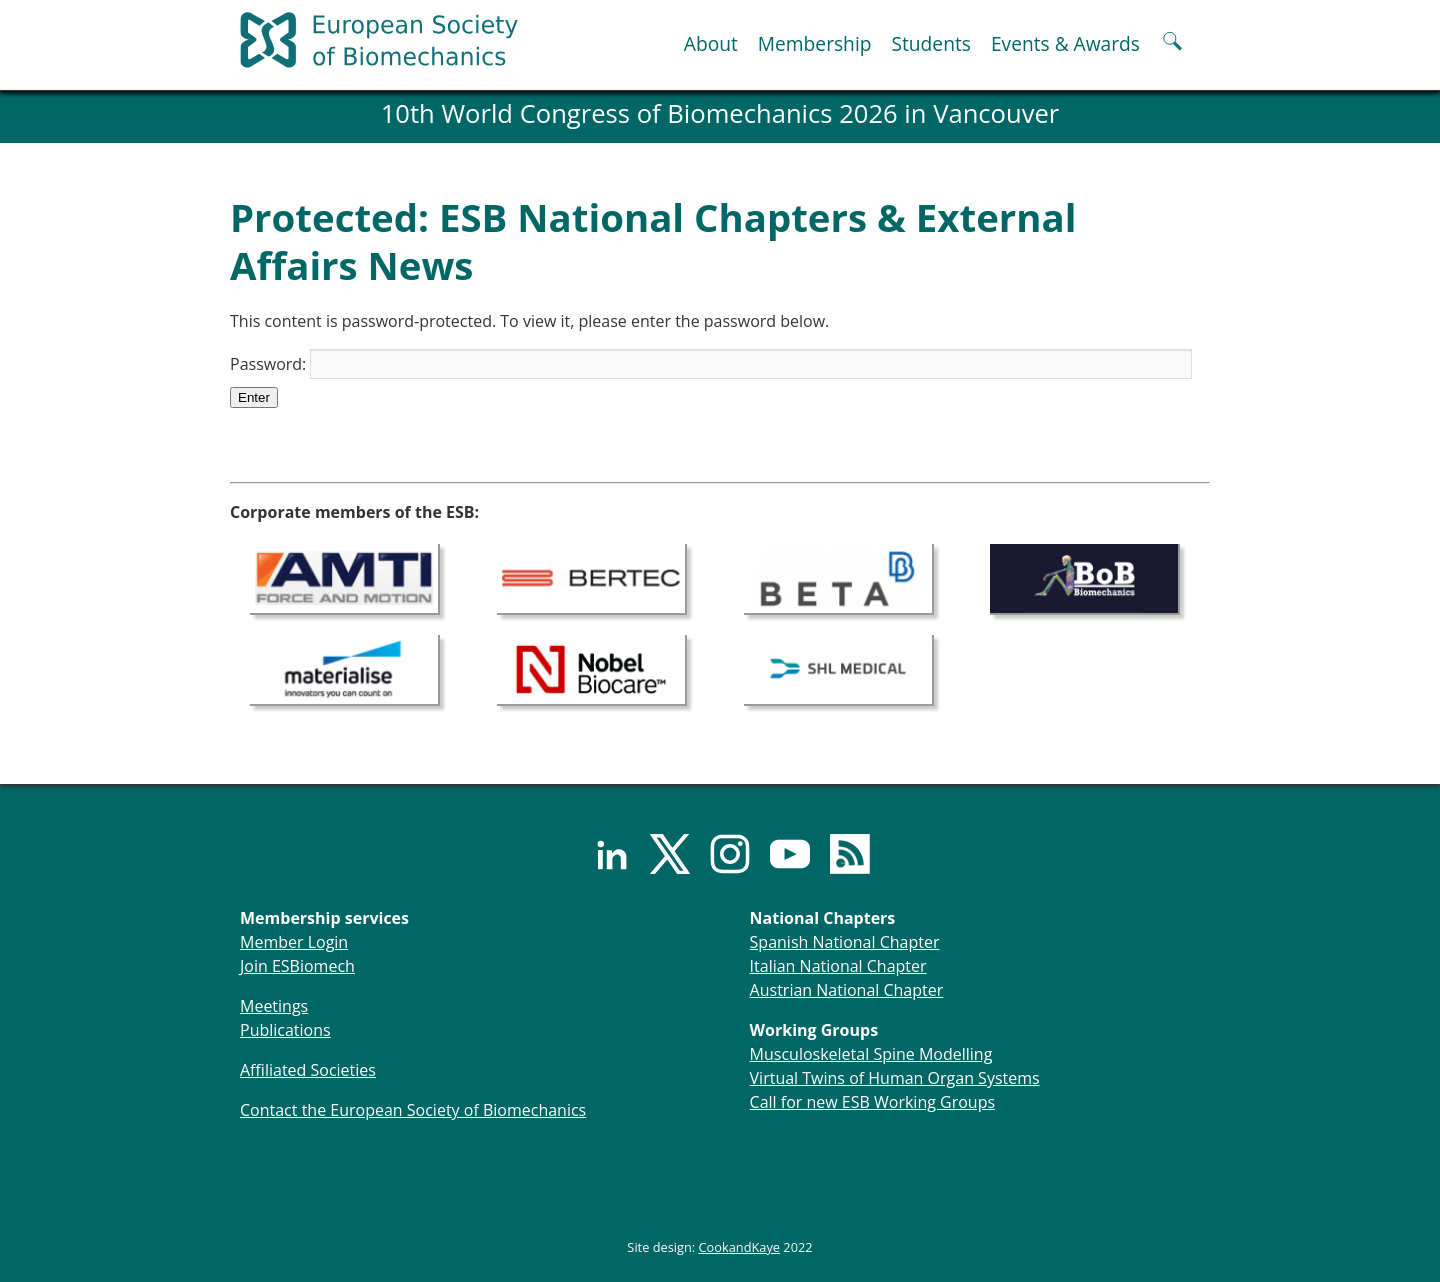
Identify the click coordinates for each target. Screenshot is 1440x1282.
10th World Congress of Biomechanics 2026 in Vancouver (720, 113)
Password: (711, 364)
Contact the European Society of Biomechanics (413, 1110)
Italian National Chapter (838, 966)
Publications (285, 1030)
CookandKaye (740, 1247)
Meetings (274, 1006)
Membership (815, 43)
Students (930, 43)
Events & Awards (1065, 43)
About (711, 43)
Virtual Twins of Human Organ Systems (895, 1078)
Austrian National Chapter (847, 990)
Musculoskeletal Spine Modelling (871, 1054)
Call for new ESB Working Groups (872, 1102)
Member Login (294, 942)
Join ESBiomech (297, 966)
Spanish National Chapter (845, 942)
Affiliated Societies (308, 1070)
